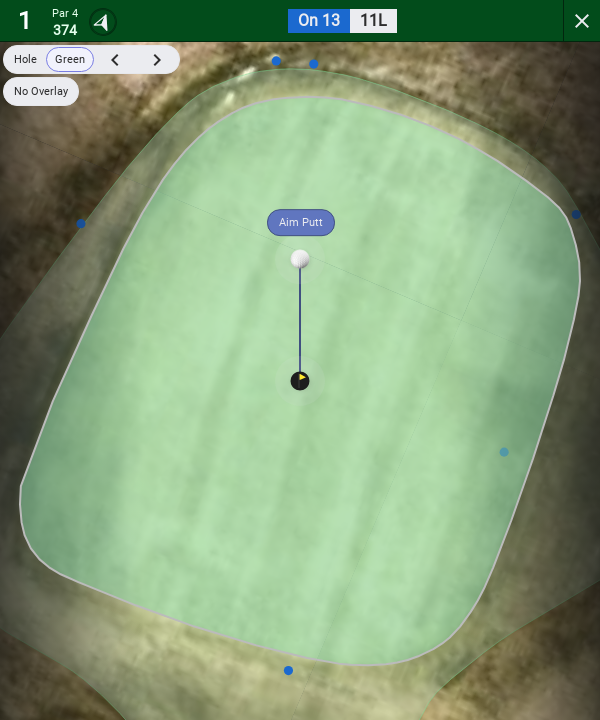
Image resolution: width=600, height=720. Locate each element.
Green (70, 59)
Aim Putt (301, 222)
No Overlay (41, 91)
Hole (25, 59)
